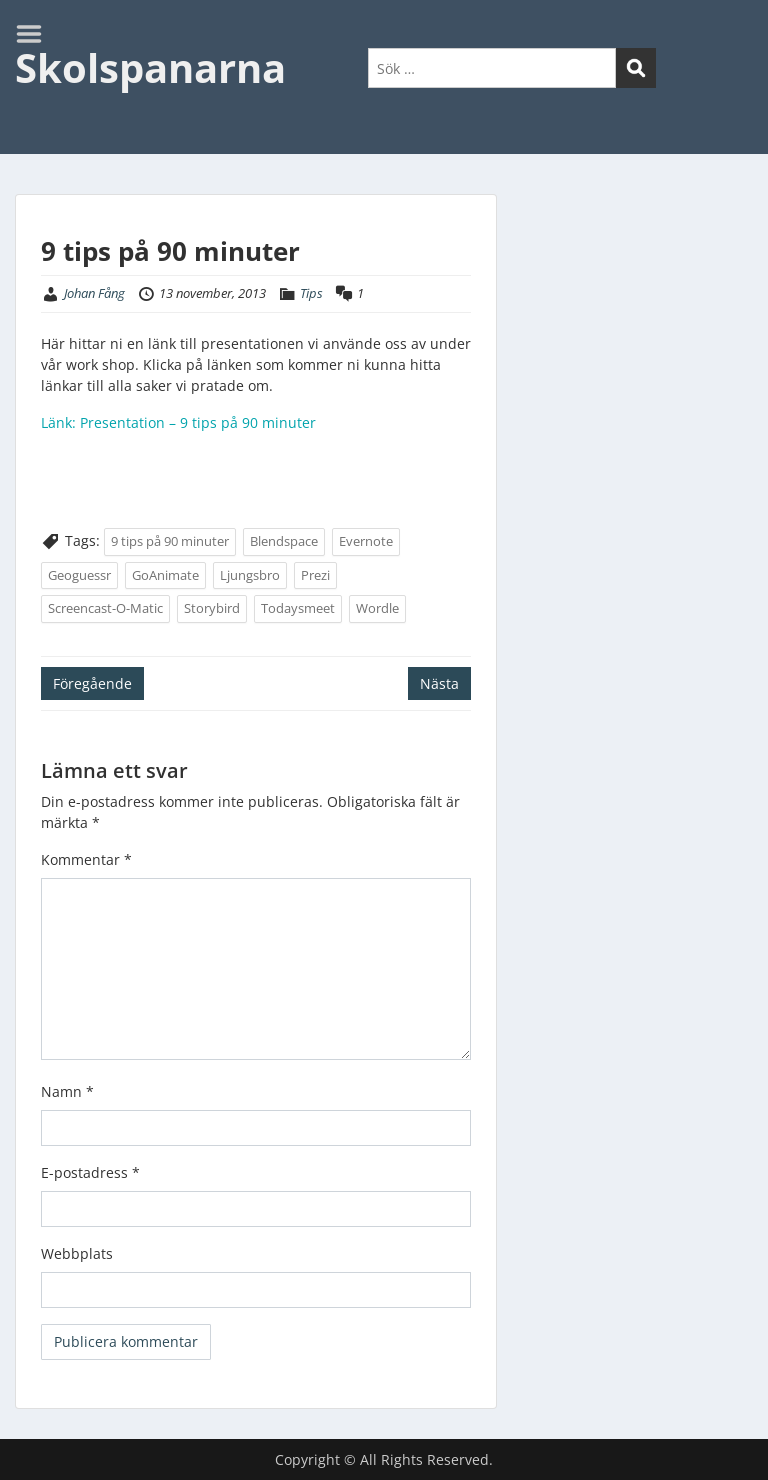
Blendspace (284, 541)
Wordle (377, 608)
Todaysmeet (298, 608)
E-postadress (90, 1172)
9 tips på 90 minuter (170, 541)
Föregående (92, 683)
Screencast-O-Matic (105, 608)
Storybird (212, 608)
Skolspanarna (150, 67)
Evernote (366, 541)
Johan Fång (94, 293)
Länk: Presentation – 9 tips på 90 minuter (178, 422)
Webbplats (77, 1253)
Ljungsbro (250, 575)
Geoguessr (79, 575)
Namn (67, 1091)
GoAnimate (165, 575)
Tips (311, 293)
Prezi (315, 575)
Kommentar (86, 859)
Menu (36, 34)
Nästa (439, 683)
